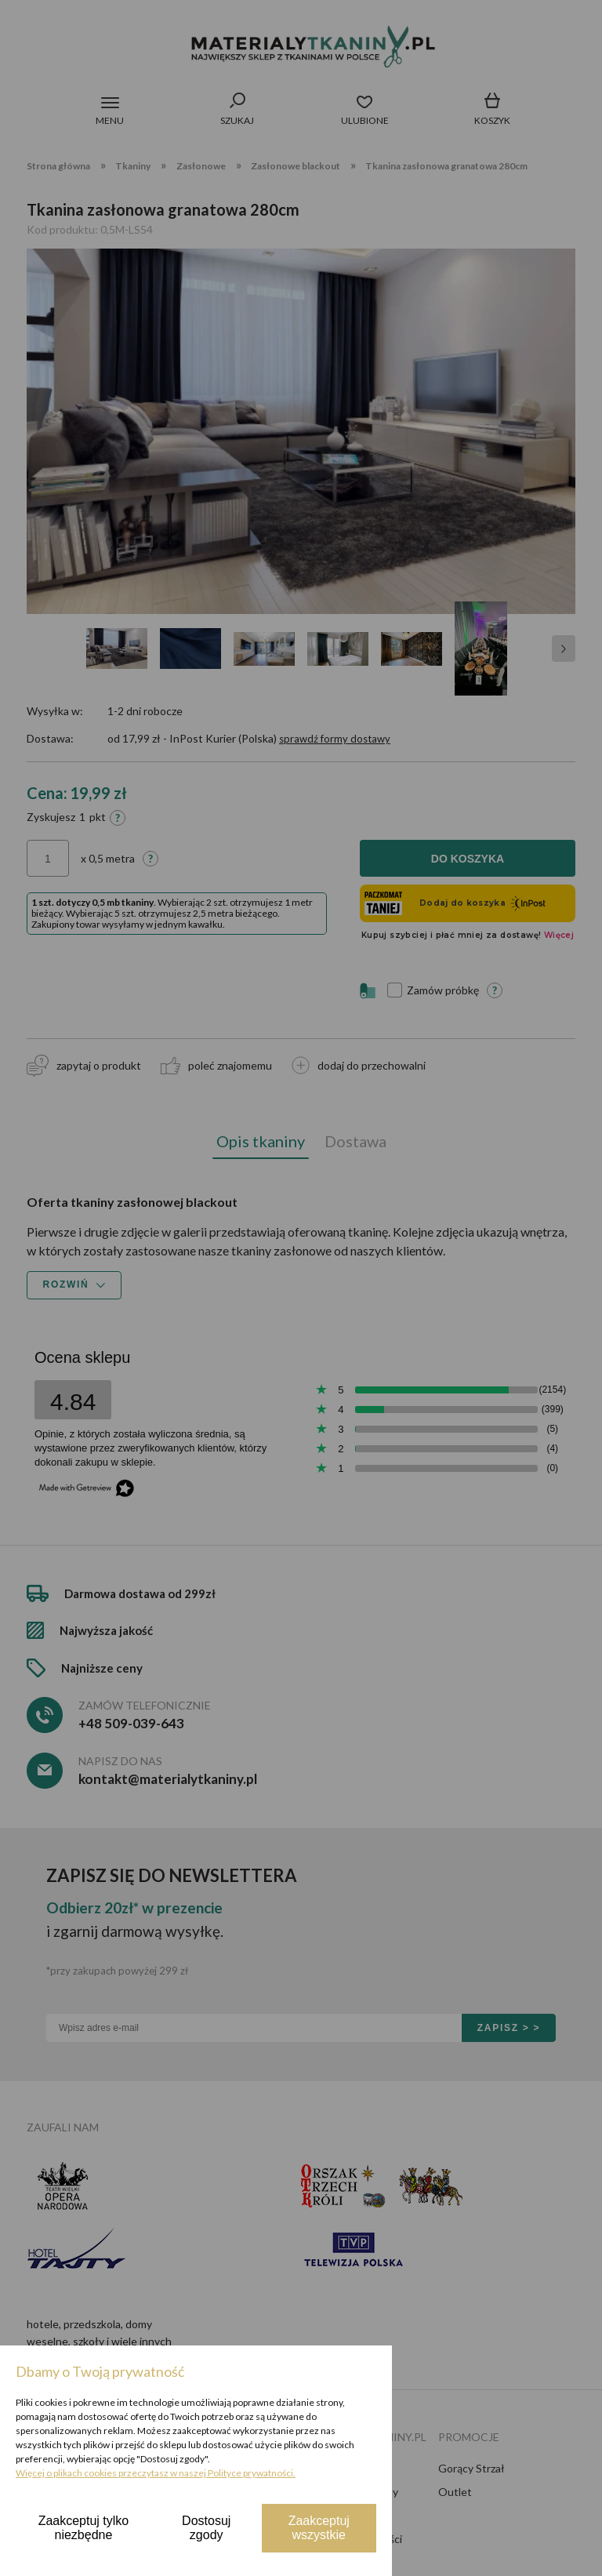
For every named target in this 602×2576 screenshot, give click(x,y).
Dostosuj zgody (206, 2527)
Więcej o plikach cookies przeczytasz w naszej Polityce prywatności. (156, 2473)
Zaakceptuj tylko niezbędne (83, 2527)
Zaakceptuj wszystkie (319, 2527)
